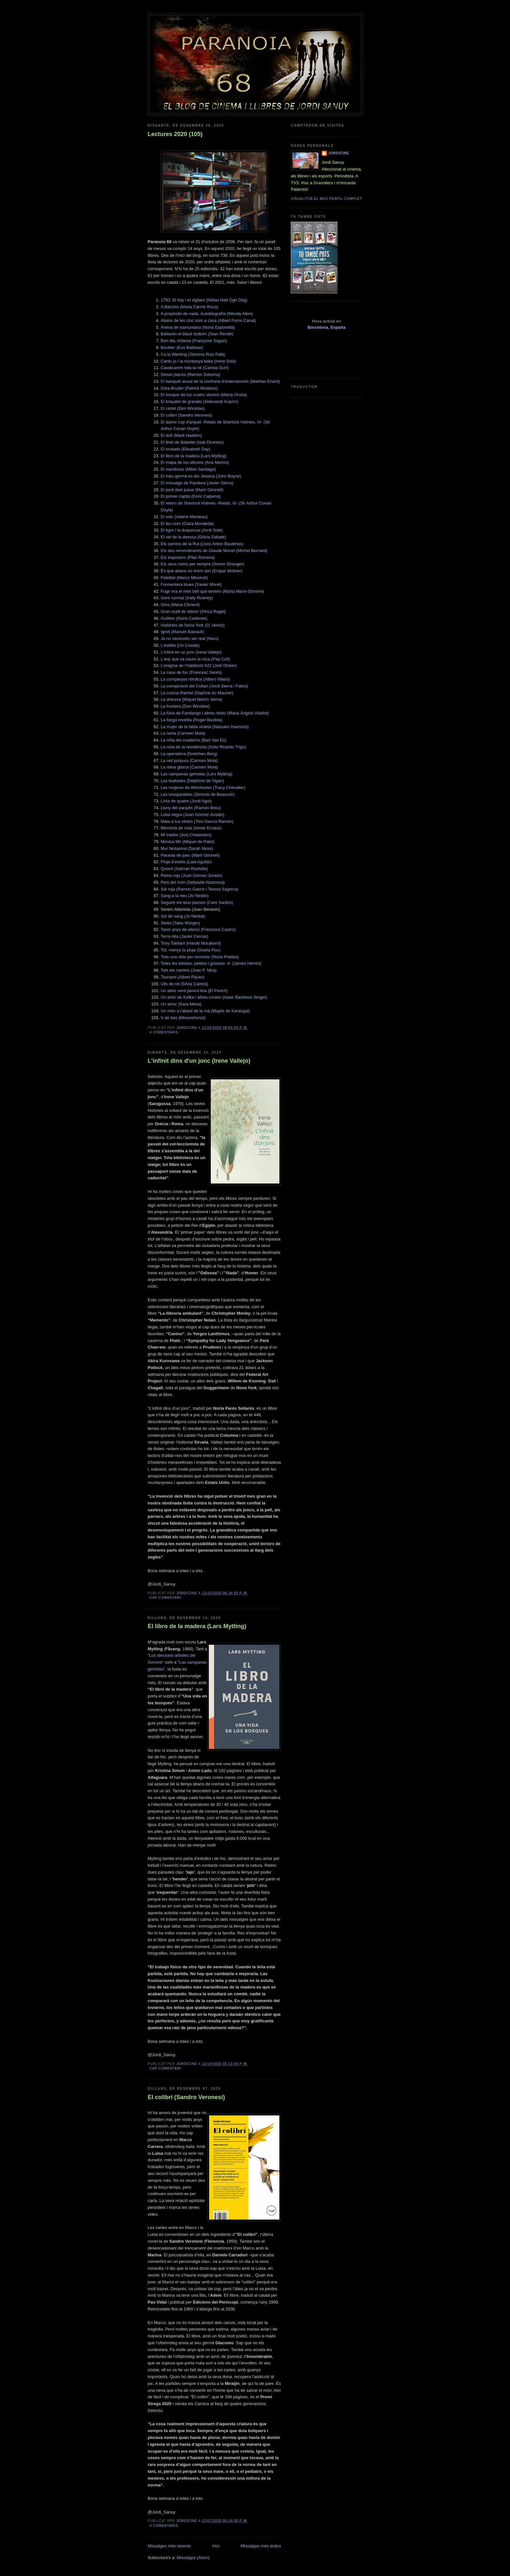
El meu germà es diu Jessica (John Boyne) (201, 476)
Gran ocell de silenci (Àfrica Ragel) (193, 611)
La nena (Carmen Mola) (183, 733)
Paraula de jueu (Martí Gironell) (190, 855)
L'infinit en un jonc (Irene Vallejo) (191, 652)
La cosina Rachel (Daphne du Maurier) (197, 692)
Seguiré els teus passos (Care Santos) (197, 902)
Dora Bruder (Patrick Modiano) (189, 388)
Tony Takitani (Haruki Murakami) (191, 943)
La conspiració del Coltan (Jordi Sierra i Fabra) (204, 686)
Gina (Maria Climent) (180, 604)
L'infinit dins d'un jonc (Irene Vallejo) (199, 1061)
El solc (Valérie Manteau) (184, 516)
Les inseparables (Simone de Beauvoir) (198, 794)
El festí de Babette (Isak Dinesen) (192, 442)
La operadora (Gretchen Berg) (189, 753)
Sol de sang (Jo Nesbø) (183, 916)
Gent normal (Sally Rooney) (187, 597)
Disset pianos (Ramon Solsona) (190, 374)
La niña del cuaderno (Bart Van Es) (193, 740)
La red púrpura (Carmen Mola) (189, 760)
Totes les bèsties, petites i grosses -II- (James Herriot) (211, 963)
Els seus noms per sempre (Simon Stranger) (202, 563)
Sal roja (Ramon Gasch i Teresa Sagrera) (199, 889)
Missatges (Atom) (193, 2557)
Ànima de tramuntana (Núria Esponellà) (198, 327)
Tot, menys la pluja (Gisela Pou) (191, 950)
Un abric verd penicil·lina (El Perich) (194, 990)
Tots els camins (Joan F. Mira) (189, 970)
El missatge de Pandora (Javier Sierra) (197, 482)
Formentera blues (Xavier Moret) (191, 584)
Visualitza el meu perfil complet (326, 199)
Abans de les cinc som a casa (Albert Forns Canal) (208, 320)
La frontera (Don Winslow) (185, 706)
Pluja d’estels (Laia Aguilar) (186, 861)
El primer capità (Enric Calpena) (191, 496)
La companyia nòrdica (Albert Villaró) (195, 679)
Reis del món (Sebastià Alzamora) (193, 882)
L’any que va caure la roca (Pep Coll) (195, 659)
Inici (216, 2545)
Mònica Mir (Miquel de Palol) (187, 841)
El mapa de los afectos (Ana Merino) (195, 462)
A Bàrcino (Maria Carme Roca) (189, 306)
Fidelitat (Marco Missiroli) (184, 577)
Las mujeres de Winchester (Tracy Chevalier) (203, 787)
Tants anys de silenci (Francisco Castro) (198, 929)
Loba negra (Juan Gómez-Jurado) (192, 814)
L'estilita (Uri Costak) (180, 645)
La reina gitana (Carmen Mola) (189, 767)
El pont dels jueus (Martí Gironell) (192, 489)
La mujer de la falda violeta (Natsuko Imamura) (204, 726)
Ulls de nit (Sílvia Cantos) (184, 983)
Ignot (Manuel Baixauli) (182, 631)
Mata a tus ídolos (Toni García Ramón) (197, 821)
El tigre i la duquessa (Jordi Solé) (192, 530)
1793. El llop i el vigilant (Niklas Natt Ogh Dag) (204, 300)
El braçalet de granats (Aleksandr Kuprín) (199, 401)
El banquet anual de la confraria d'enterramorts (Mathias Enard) (220, 381)
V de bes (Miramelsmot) (183, 1017)
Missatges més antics (261, 2545)
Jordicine (338, 153)
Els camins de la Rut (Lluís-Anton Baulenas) (202, 543)
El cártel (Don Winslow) (183, 408)
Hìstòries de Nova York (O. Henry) (193, 625)
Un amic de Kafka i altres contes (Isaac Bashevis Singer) (214, 997)
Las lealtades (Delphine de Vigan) (192, 780)
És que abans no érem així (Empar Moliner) (201, 570)
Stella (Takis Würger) (180, 923)
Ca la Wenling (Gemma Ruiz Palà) (193, 354)
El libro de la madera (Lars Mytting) (193, 455)
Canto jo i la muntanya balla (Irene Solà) (198, 361)
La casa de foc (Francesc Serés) (191, 672)
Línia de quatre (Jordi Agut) (186, 800)
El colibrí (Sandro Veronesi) (186, 415)
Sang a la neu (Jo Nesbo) (184, 895)
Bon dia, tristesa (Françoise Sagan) (194, 340)
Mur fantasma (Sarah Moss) (187, 848)
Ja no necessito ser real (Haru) (190, 638)
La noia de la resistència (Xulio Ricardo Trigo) (203, 746)
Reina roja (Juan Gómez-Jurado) (191, 875)
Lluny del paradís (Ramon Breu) (191, 807)
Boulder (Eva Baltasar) (182, 347)
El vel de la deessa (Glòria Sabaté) (193, 536)
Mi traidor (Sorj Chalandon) (186, 834)
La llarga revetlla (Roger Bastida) (191, 719)
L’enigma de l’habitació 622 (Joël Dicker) (198, 665)
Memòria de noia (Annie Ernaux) (191, 827)
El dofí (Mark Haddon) (181, 435)
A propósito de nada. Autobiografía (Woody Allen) (207, 313)
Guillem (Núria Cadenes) (184, 618)
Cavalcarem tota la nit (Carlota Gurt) (195, 367)
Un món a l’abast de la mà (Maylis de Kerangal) (205, 1010)
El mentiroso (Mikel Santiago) (188, 469)
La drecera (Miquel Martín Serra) (191, 699)
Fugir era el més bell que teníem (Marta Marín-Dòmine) (212, 591)
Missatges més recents (169, 2545)
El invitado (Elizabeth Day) (185, 449)
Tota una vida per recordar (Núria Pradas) (200, 956)
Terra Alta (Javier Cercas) (184, 936)
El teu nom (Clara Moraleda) (187, 523)
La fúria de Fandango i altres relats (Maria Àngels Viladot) (215, 713)
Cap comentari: (166, 1598)
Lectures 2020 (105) (175, 134)
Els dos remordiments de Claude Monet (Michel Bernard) (214, 550)
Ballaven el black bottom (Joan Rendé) (197, 333)
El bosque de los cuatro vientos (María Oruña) (204, 394)
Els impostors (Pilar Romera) (188, 557)
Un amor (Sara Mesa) (181, 1004)
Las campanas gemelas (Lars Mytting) (196, 773)
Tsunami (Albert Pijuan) (182, 977)
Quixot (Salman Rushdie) (184, 868)
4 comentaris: (165, 1032)
